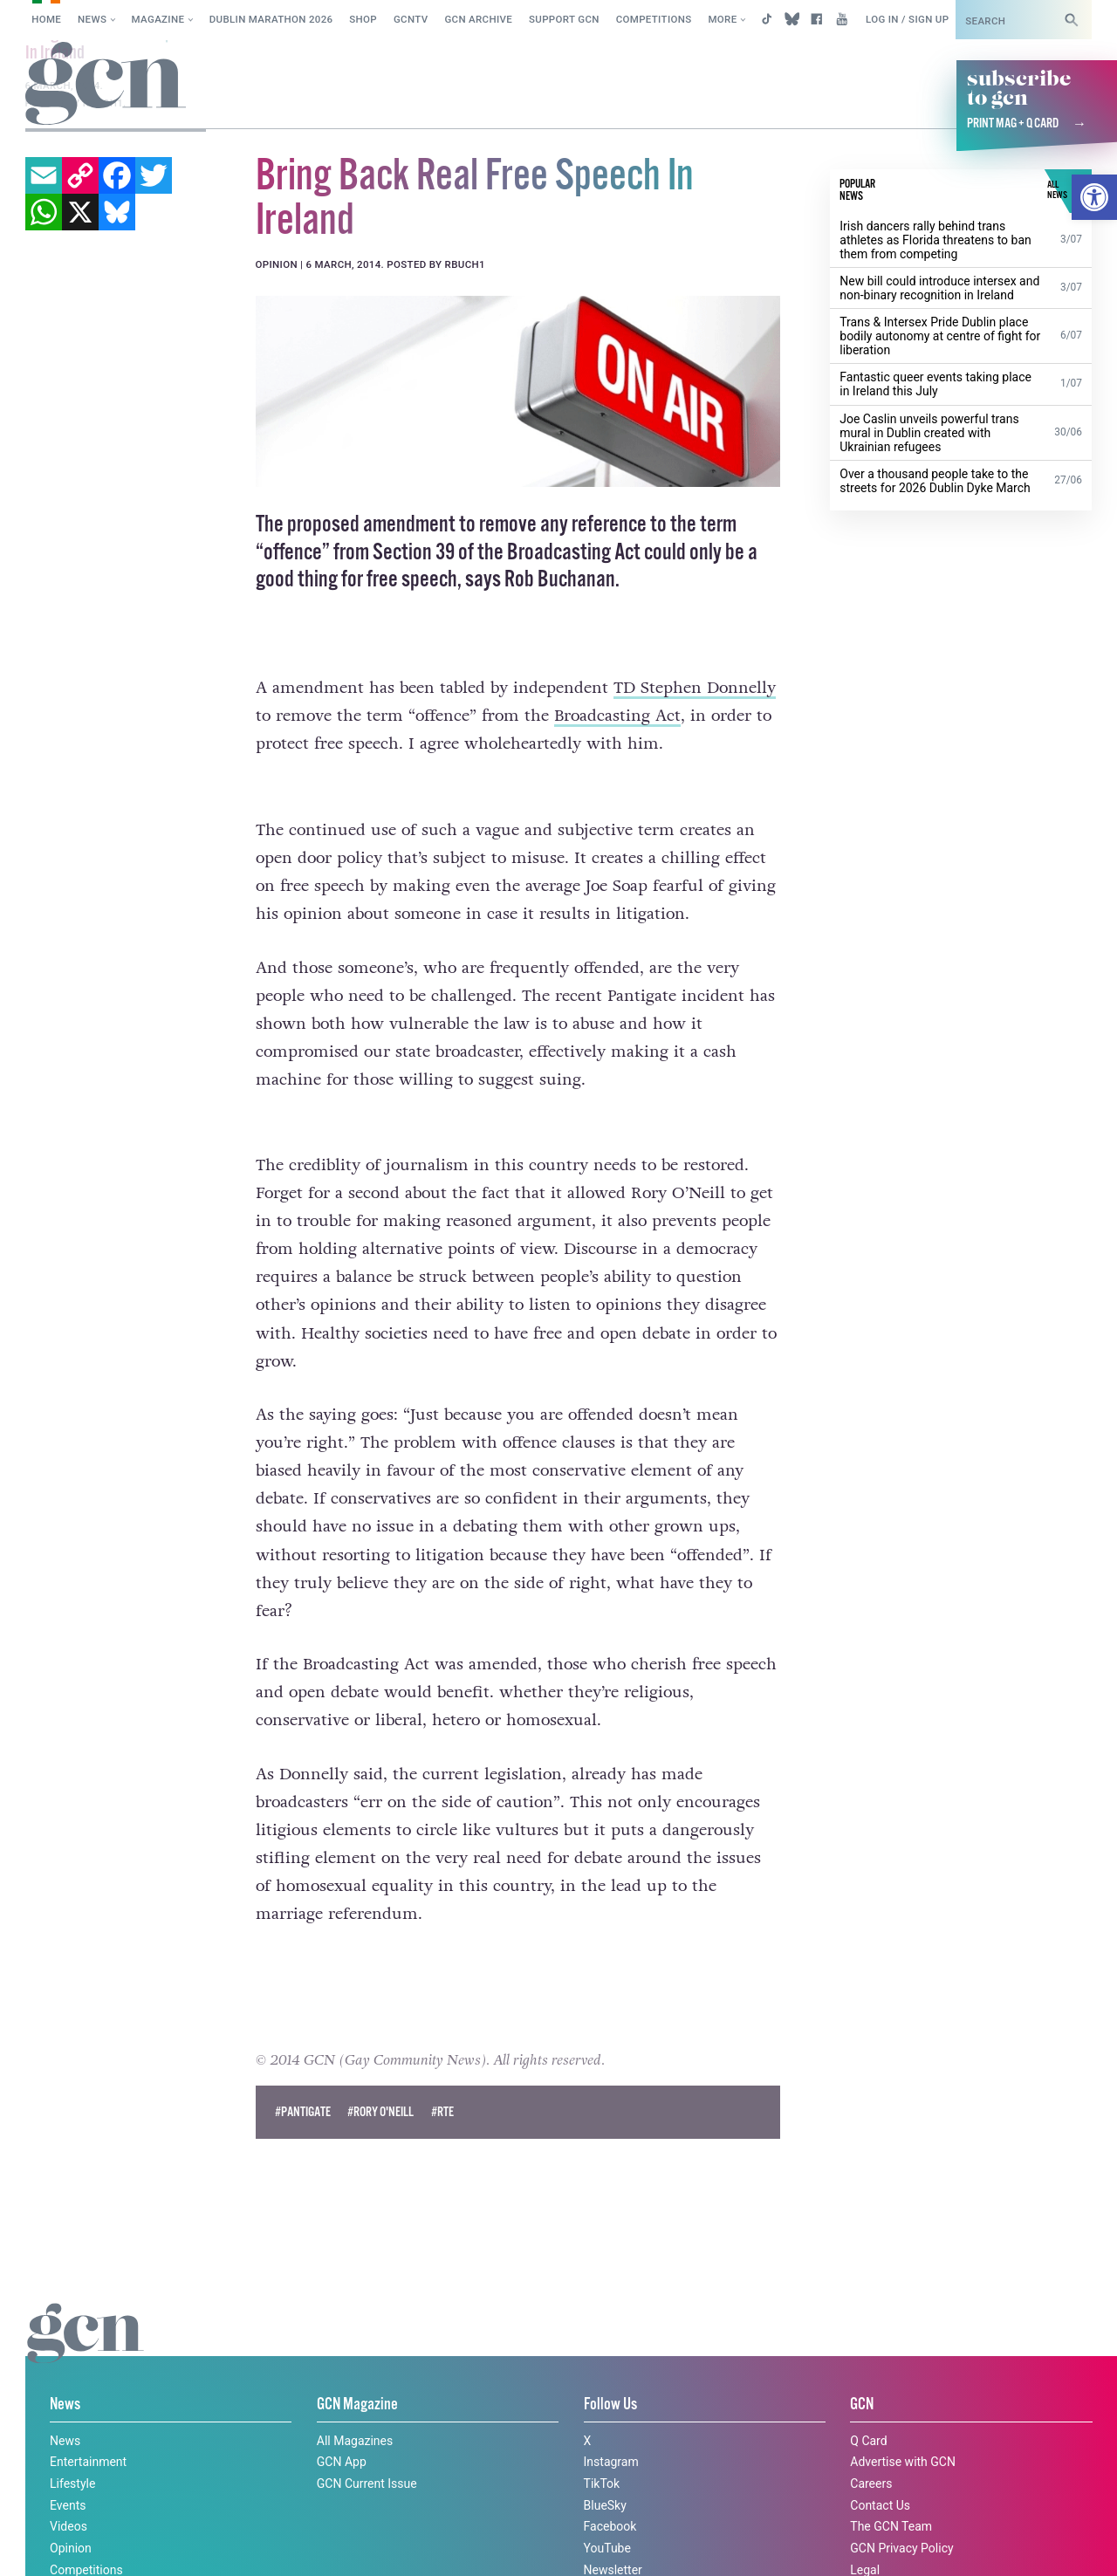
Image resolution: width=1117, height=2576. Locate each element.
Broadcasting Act (617, 715)
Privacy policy (172, 2544)
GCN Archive (478, 19)
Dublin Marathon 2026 (271, 19)
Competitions (654, 19)
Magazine (158, 19)
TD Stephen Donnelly (694, 687)
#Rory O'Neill (380, 2080)
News (92, 19)
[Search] (1072, 19)
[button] (1094, 197)
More (722, 19)
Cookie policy (59, 2544)
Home (46, 19)
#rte (442, 2080)
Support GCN (564, 19)
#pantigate (303, 2080)
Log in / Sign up (907, 19)
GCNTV (411, 19)
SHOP (363, 19)
